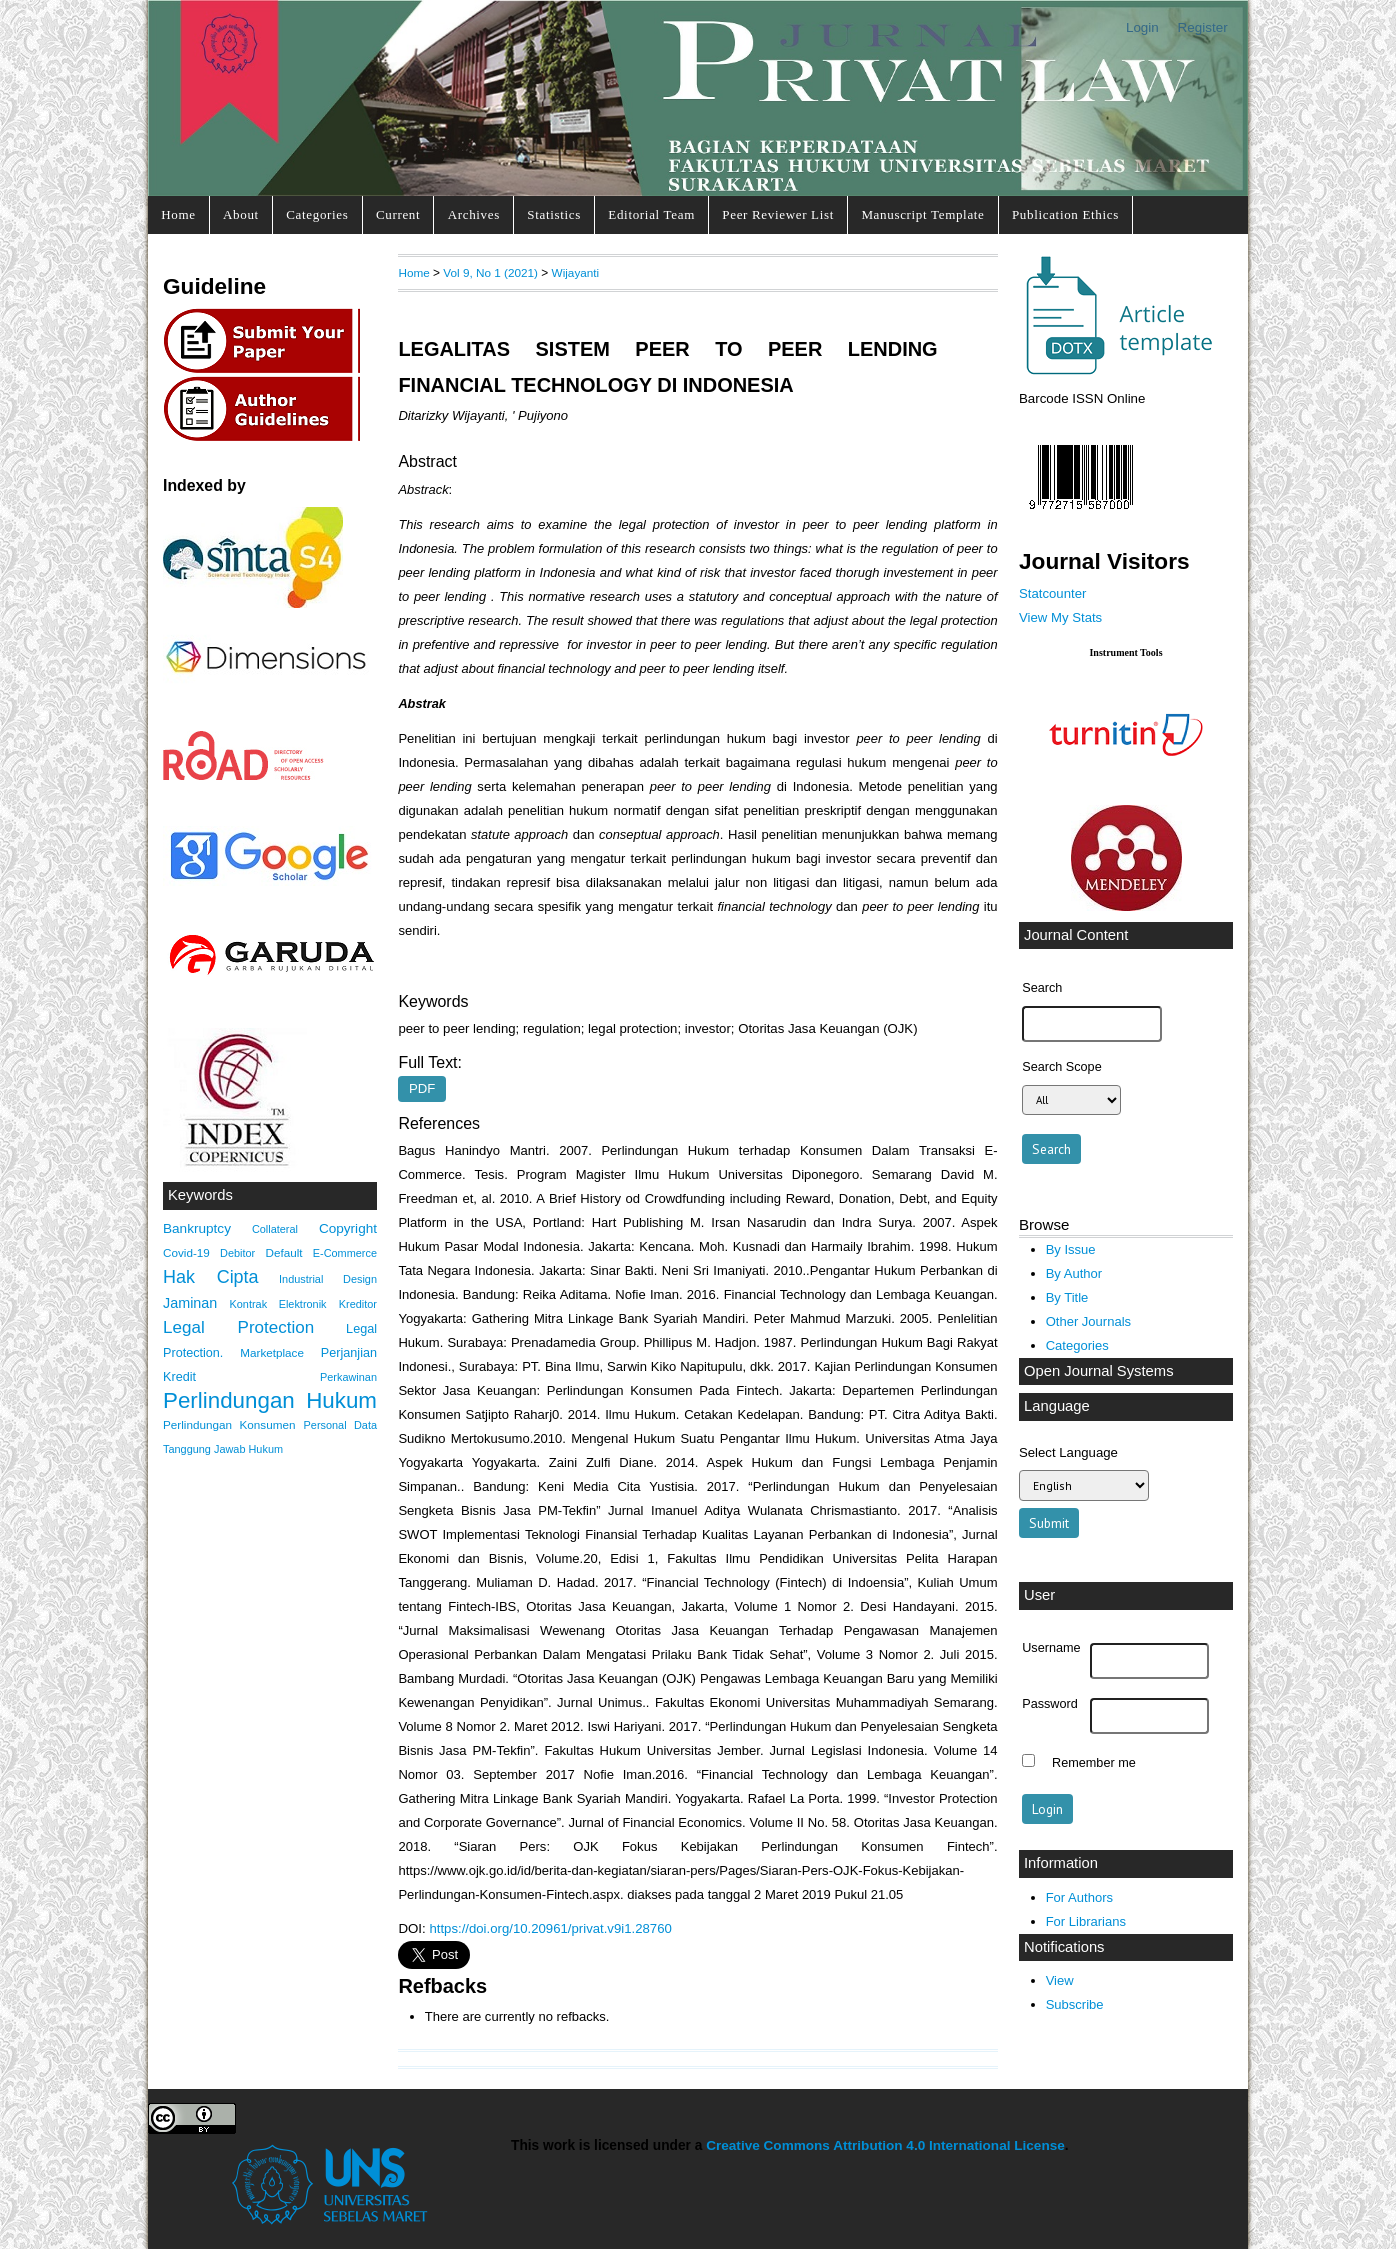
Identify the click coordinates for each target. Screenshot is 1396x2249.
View (1060, 1980)
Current (398, 214)
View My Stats (1060, 617)
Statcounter (1052, 593)
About (241, 214)
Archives (474, 214)
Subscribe (1075, 2004)
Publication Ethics (1065, 214)
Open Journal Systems (1099, 1371)
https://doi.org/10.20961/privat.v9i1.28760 (550, 1928)
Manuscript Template (922, 214)
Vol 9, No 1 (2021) (490, 272)
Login (1142, 27)
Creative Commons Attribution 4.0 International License (885, 2145)
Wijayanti (576, 272)
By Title (1067, 1297)
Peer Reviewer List (778, 214)
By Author (1074, 1273)
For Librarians (1086, 1921)
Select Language (1068, 1452)
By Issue (1071, 1249)
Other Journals (1088, 1321)
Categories (317, 214)
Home (178, 214)
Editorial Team (651, 214)
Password (1050, 1704)
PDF (422, 1089)
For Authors (1079, 1897)
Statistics (554, 214)
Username (1051, 1648)
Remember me (1094, 1763)
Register (1203, 27)
